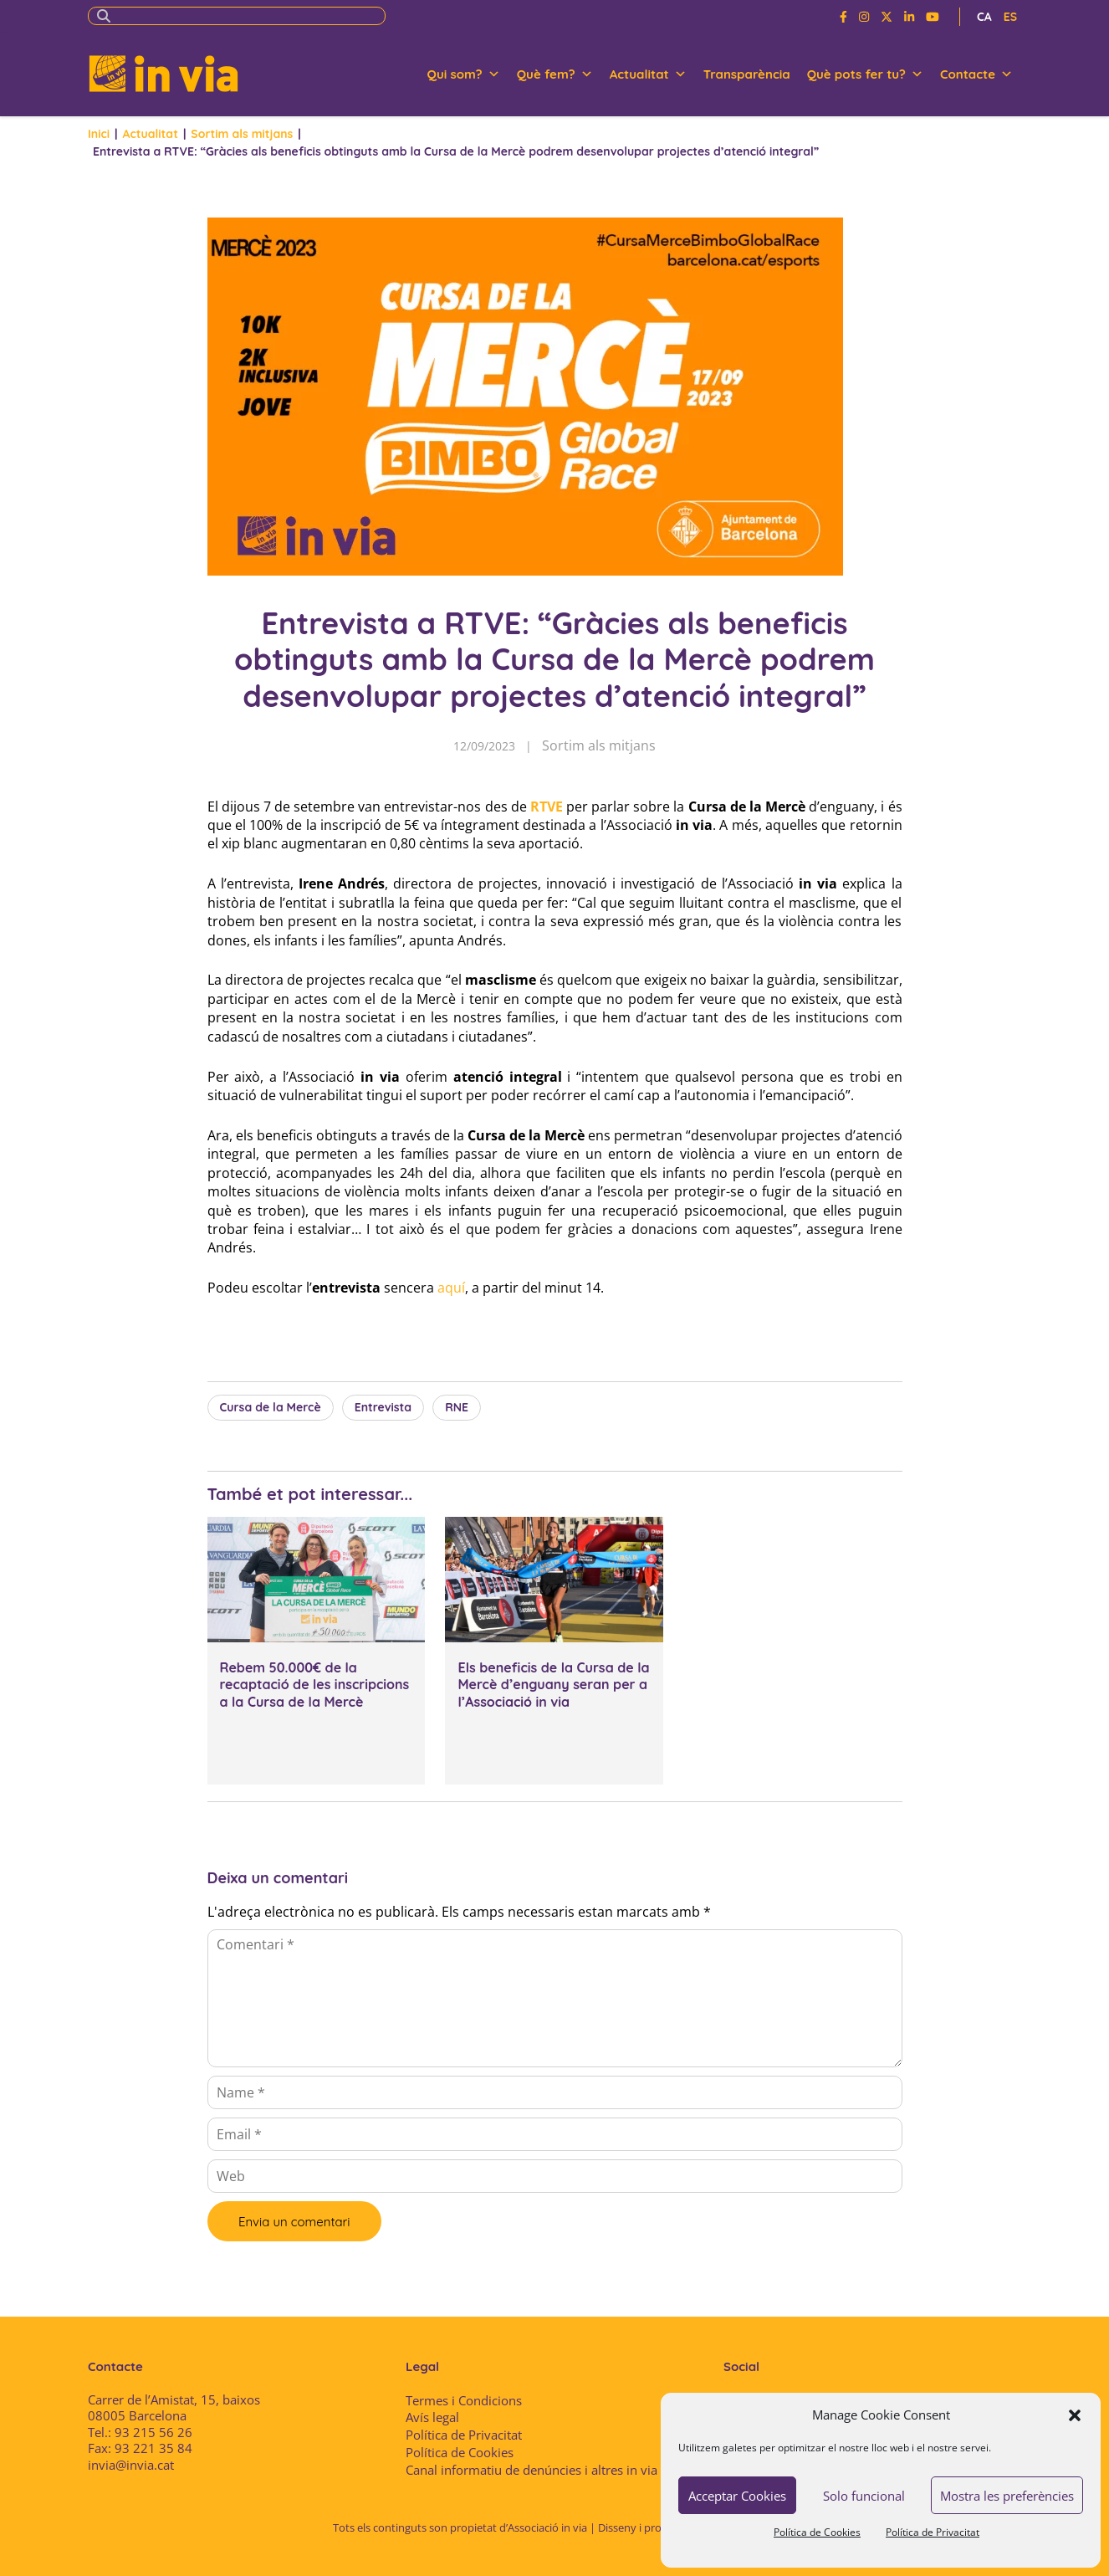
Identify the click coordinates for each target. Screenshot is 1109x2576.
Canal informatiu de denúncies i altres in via (531, 2469)
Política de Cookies (817, 2532)
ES (1010, 16)
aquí (451, 1287)
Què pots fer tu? (865, 74)
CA (984, 16)
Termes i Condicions (464, 2400)
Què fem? (555, 74)
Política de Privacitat (932, 2532)
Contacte (976, 74)
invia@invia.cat (131, 2464)
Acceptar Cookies (737, 2495)
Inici (99, 133)
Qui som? (463, 74)
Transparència (746, 74)
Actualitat (648, 74)
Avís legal (432, 2417)
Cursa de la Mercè (270, 1407)
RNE (456, 1407)
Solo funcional (864, 2495)
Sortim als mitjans (242, 133)
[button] (1074, 2415)
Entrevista (383, 1407)
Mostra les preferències (1007, 2495)
